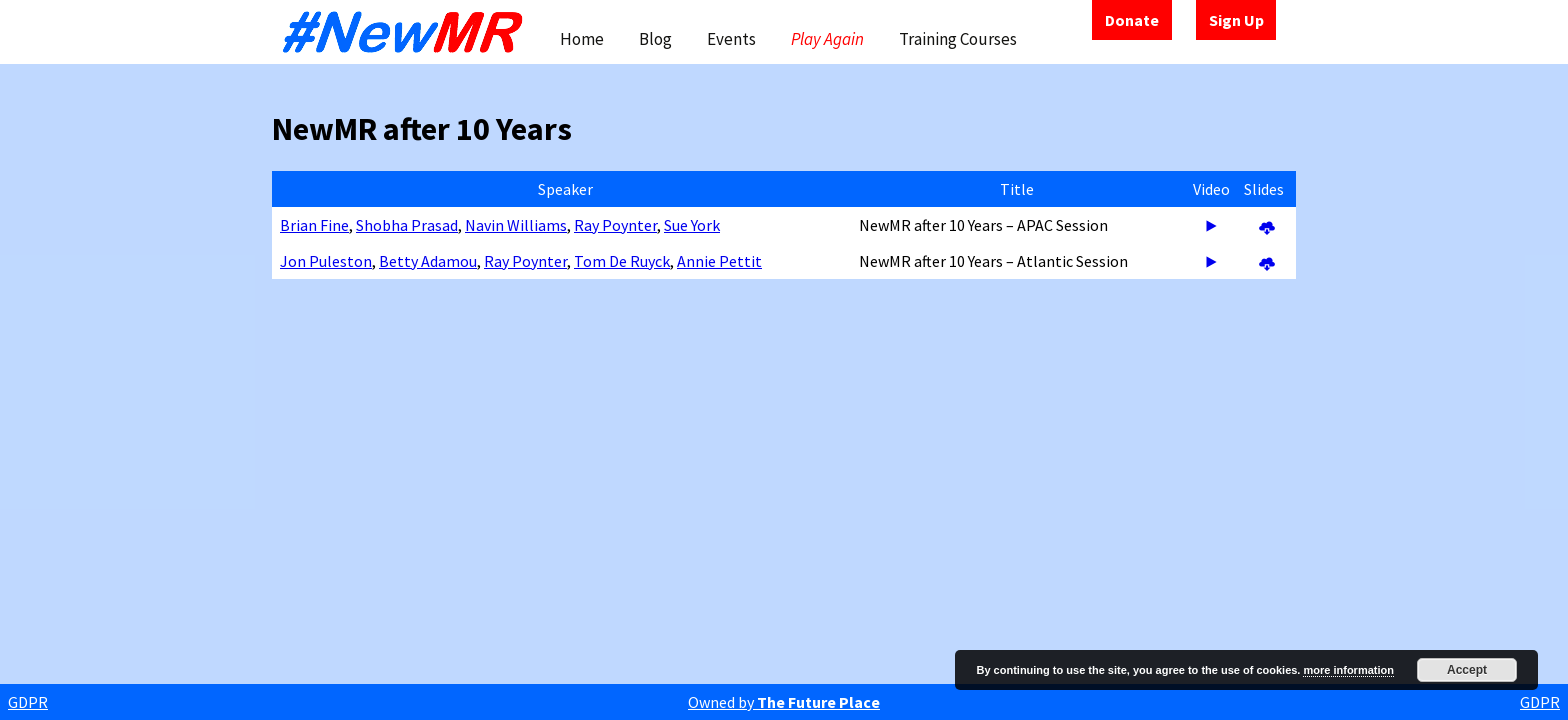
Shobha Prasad (407, 225)
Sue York (692, 225)
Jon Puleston (326, 261)
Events (731, 39)
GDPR (28, 702)
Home (582, 39)
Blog (655, 39)
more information (1348, 670)
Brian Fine (314, 225)
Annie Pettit (719, 261)
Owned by (784, 702)
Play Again (827, 39)
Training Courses (958, 39)
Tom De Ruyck (622, 261)
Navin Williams (516, 225)
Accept (1467, 670)
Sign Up (1236, 20)
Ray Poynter (615, 225)
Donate (1132, 20)
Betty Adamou (428, 261)
